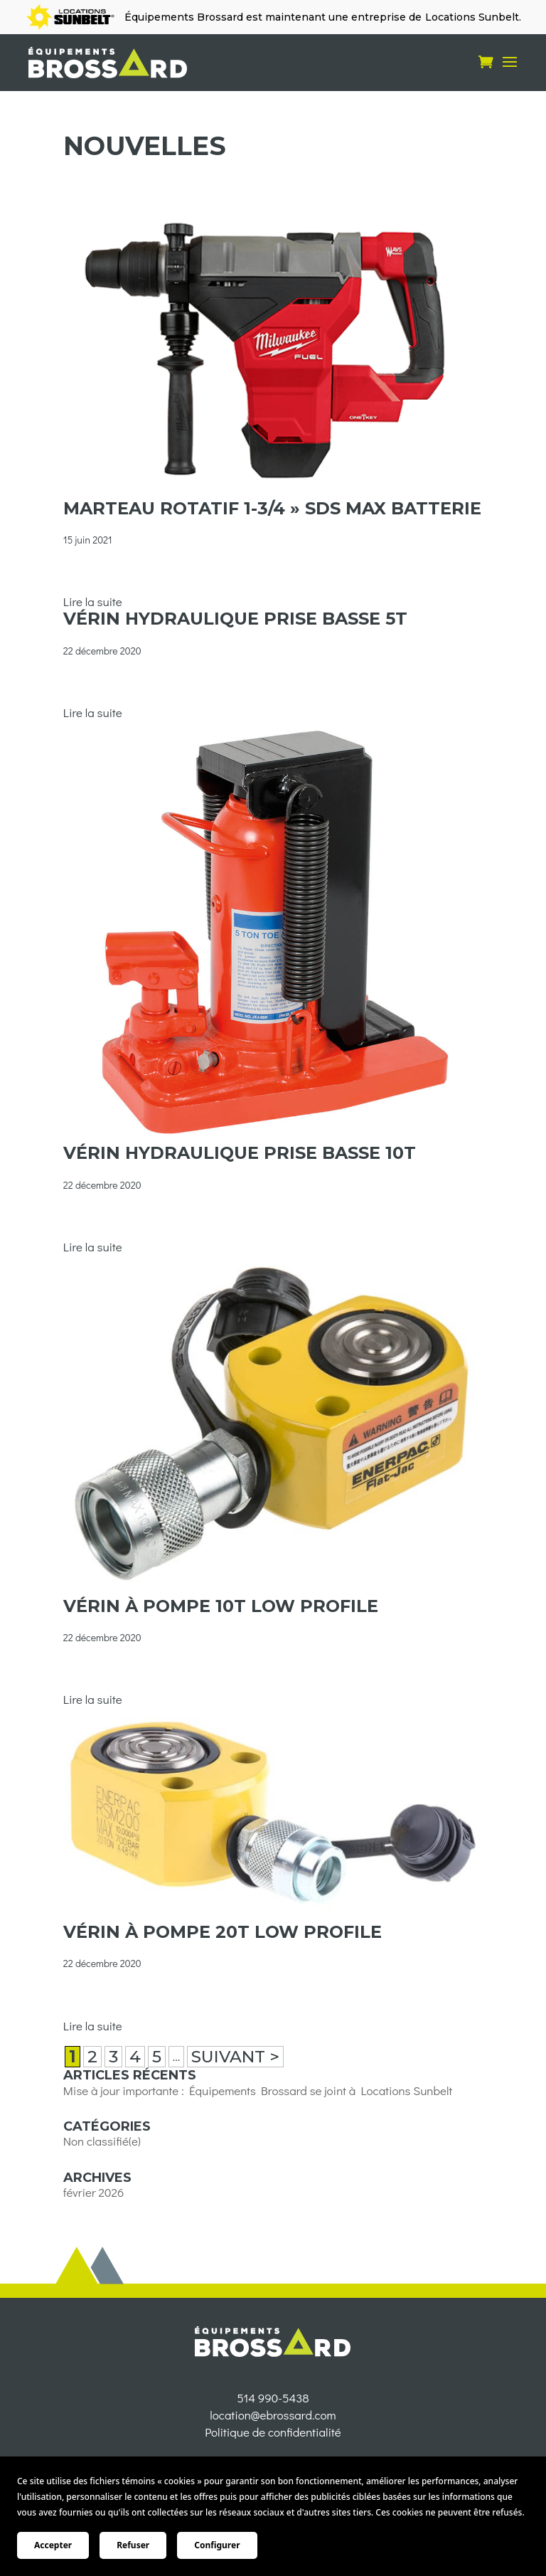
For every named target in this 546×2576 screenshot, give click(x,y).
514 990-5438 (273, 2432)
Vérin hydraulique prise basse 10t (239, 1153)
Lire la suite (92, 601)
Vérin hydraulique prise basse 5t (235, 618)
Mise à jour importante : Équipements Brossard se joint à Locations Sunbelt (257, 2090)
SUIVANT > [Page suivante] (235, 2057)
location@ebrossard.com (273, 2449)
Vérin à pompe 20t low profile (222, 1932)
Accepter (53, 2545)
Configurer (217, 2545)
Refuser (133, 2545)
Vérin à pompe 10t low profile (220, 1606)
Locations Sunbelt (472, 17)
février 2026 (93, 2192)
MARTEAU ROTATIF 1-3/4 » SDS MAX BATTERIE (272, 508)
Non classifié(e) (102, 2141)
